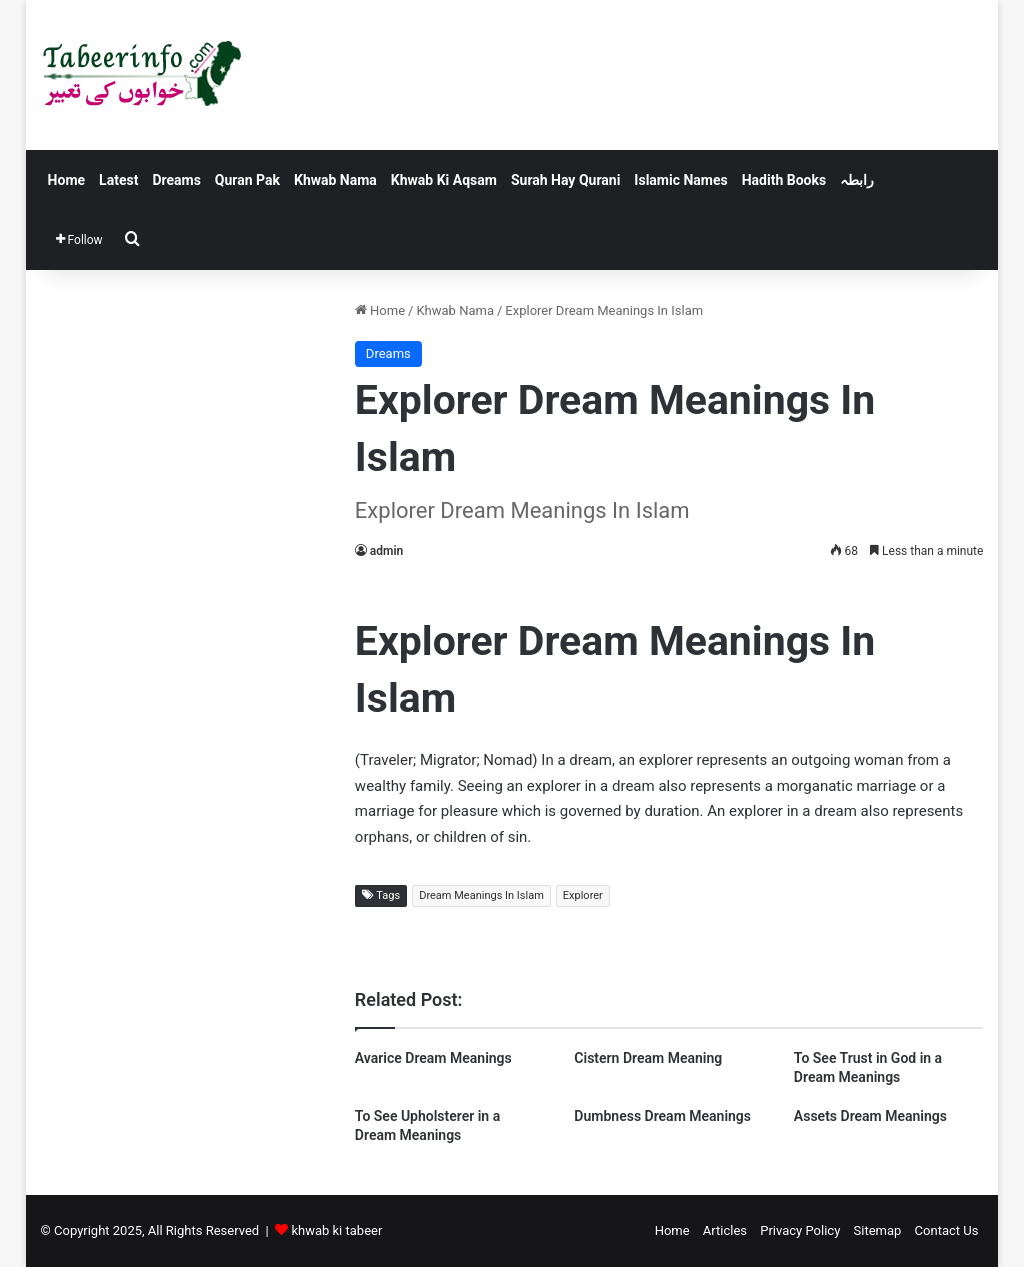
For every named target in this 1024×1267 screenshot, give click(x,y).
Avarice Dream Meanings (433, 1058)
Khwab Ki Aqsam (444, 180)
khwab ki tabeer (336, 1230)
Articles (725, 1230)
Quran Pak (247, 180)
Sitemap (878, 1230)
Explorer (583, 895)
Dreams (176, 180)
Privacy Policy (800, 1230)
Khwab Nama (335, 180)
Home (66, 180)
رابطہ (857, 180)
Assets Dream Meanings (870, 1116)
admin (386, 551)
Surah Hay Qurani (565, 180)
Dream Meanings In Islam (481, 895)
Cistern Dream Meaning (648, 1058)
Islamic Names (680, 180)
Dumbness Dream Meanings (662, 1116)
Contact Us (947, 1230)
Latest (118, 180)
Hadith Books (784, 180)
